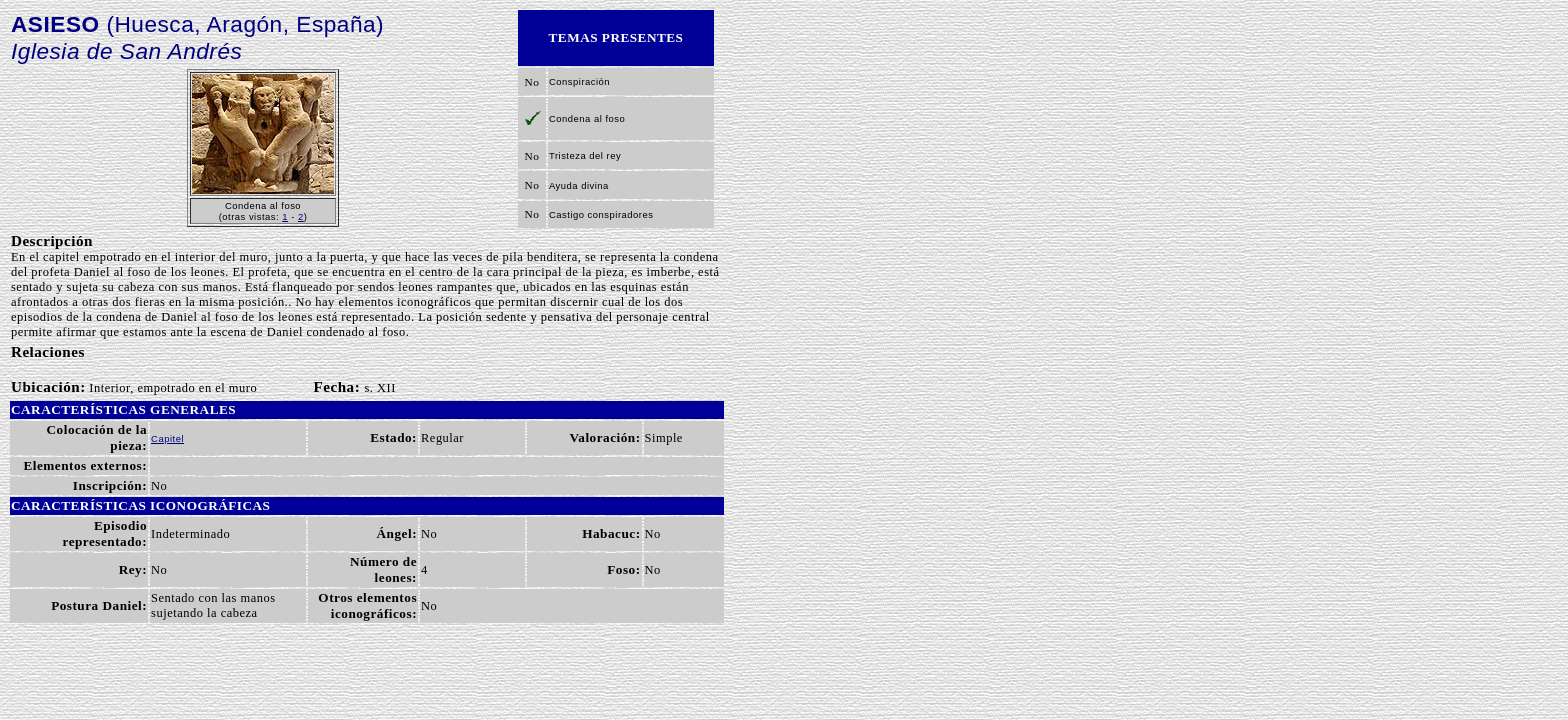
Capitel (167, 438)
